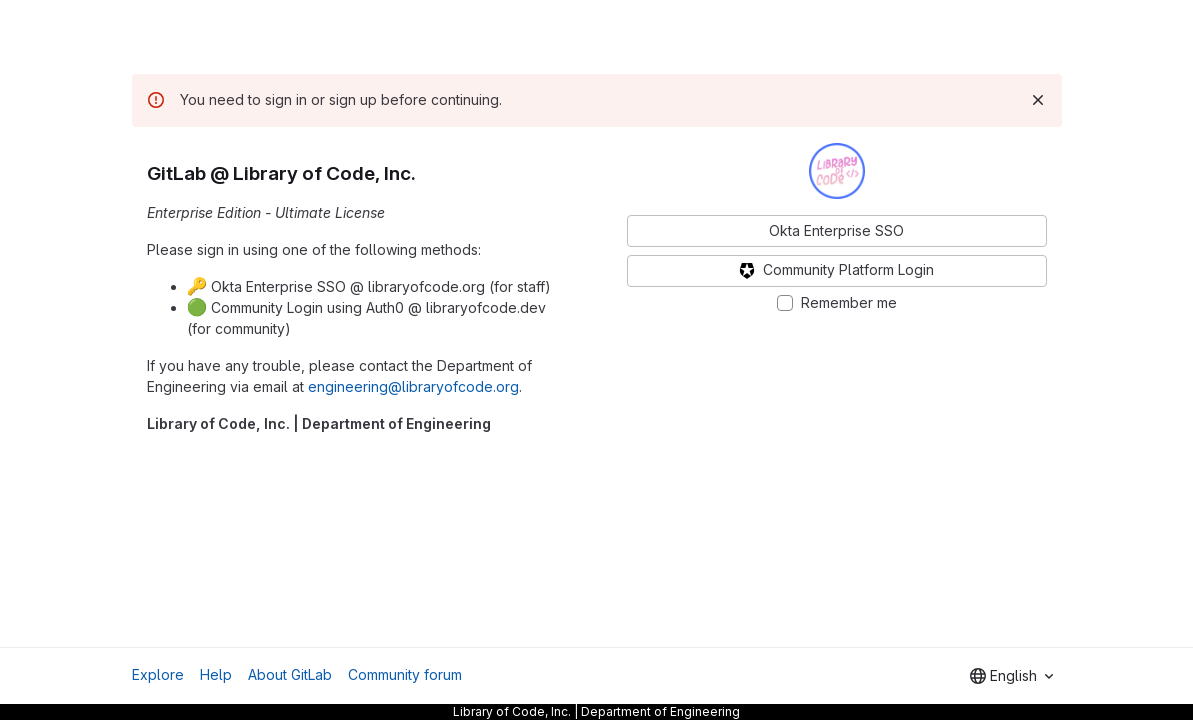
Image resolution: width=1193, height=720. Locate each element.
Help (216, 674)
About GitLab (290, 674)
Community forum (405, 674)
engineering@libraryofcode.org (413, 386)
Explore (158, 674)
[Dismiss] (1038, 100)
